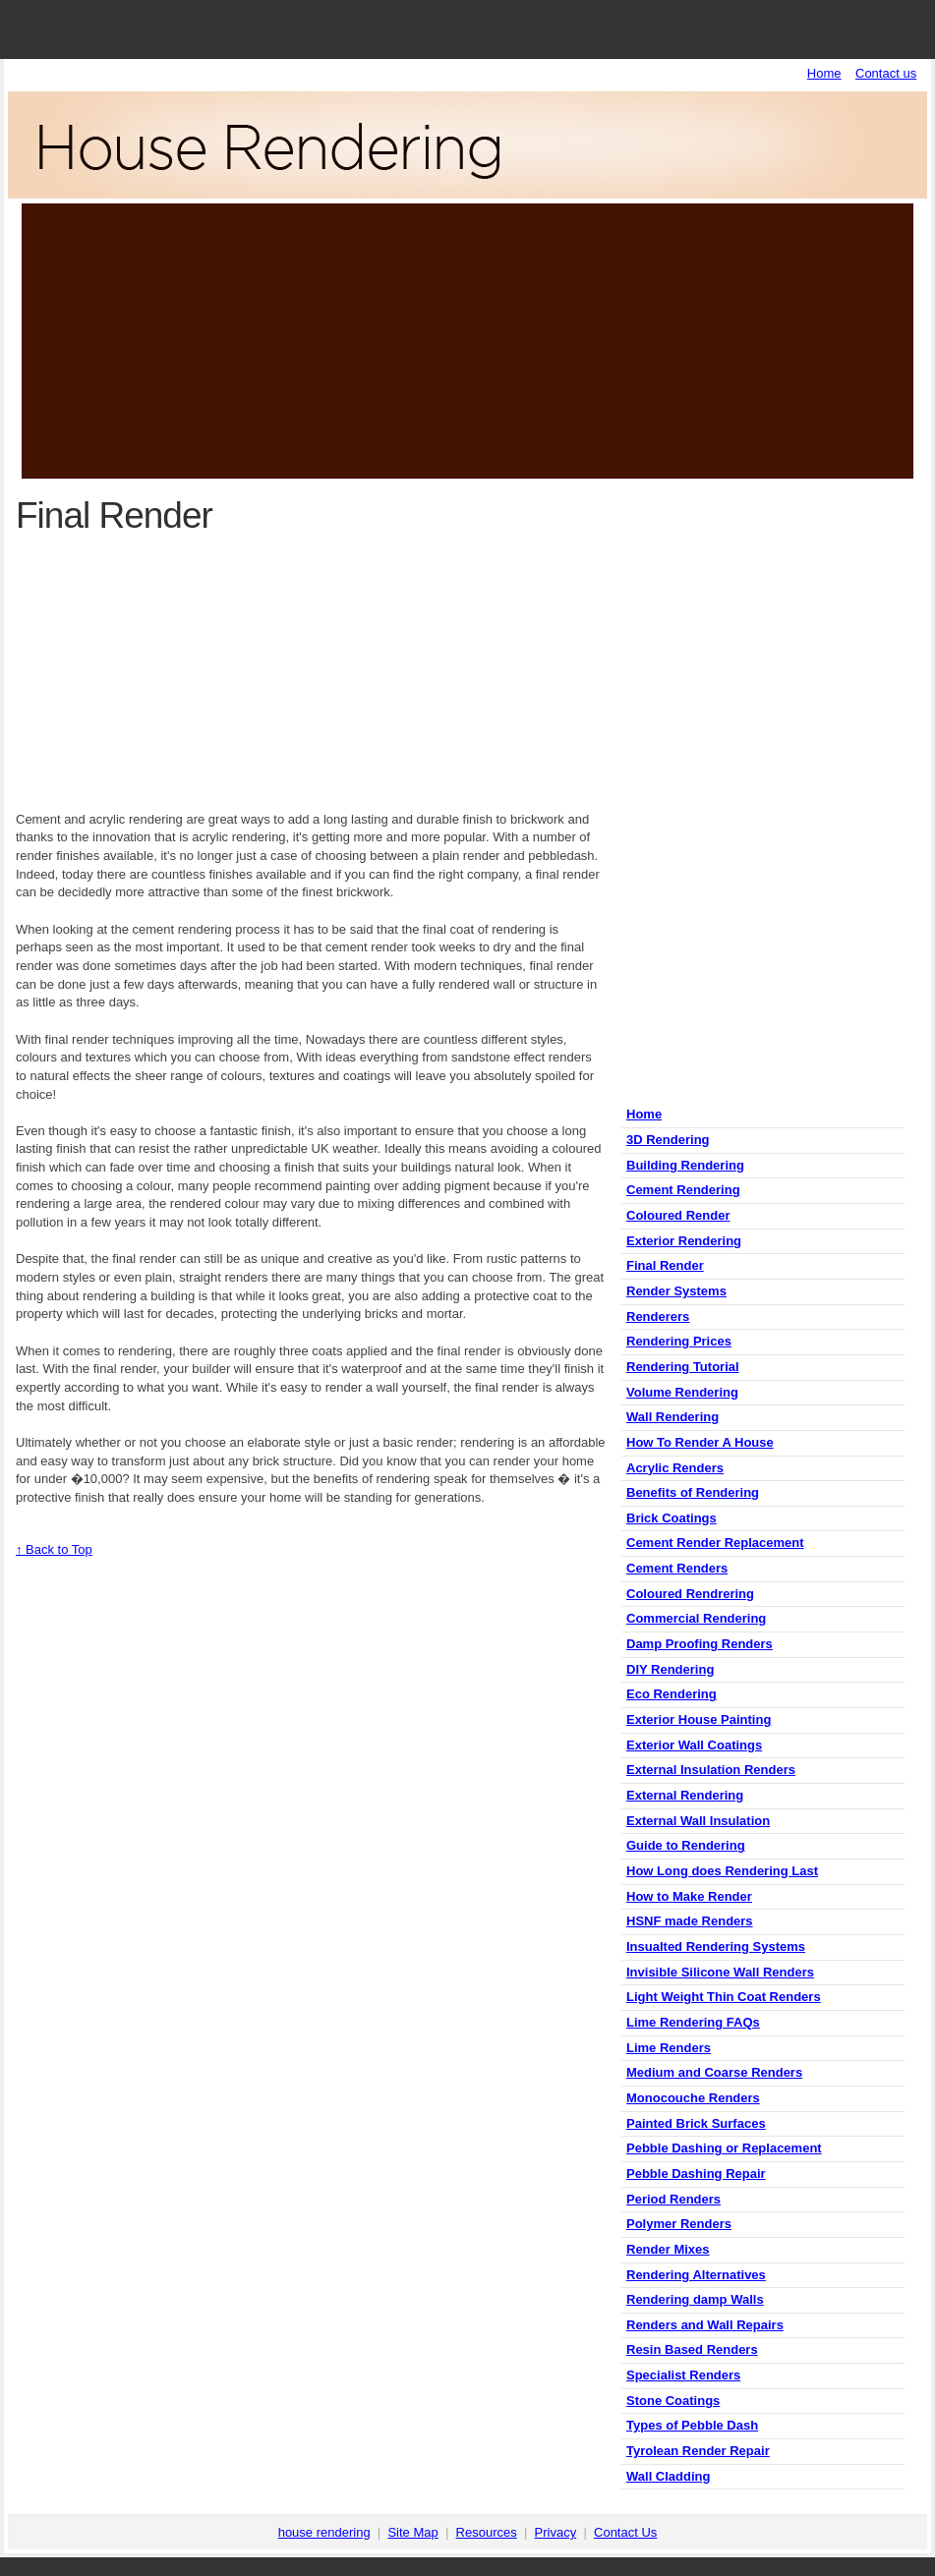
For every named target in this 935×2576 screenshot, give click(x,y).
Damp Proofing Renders (699, 1643)
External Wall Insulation (698, 1820)
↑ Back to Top (54, 1549)
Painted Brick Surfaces (696, 2123)
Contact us (885, 73)
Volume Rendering (682, 1392)
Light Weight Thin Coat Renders (723, 1996)
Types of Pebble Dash (692, 2425)
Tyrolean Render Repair (698, 2450)
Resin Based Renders (692, 2349)
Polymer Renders (678, 2223)
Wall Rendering (672, 1416)
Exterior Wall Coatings (694, 1745)
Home (824, 73)
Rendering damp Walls (695, 2299)
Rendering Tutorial (682, 1366)
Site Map (412, 2532)
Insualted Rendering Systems (715, 1946)
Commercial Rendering (696, 1618)
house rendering (324, 2532)
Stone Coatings (673, 2400)
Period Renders (673, 2199)
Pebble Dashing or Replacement (724, 2148)
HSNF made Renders (689, 1921)
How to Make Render (689, 1896)
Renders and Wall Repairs (705, 2325)
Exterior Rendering (683, 1240)
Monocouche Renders (693, 2097)
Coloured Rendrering (690, 1593)
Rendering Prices (678, 1341)
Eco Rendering (671, 1694)
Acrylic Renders (675, 1467)
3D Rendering (668, 1139)
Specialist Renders (683, 2375)
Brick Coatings (671, 1518)
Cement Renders (677, 1568)
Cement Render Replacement (715, 1542)
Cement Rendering (683, 1189)
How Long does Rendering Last (722, 1870)
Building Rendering (685, 1165)
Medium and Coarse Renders (714, 2072)
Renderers (657, 1316)
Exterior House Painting (698, 1719)
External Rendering (684, 1795)
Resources (486, 2532)
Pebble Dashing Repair (696, 2173)
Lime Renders (668, 2047)
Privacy (556, 2532)
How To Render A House (700, 1442)
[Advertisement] (468, 341)
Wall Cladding (668, 2476)
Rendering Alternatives (696, 2274)
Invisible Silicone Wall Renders (720, 1972)
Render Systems (676, 1291)
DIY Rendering (670, 1669)
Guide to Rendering (685, 1845)
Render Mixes (668, 2249)
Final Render (665, 1265)
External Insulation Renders (710, 1769)
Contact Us (625, 2532)
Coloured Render (678, 1215)
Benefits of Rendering (692, 1492)
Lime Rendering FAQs (693, 2022)
